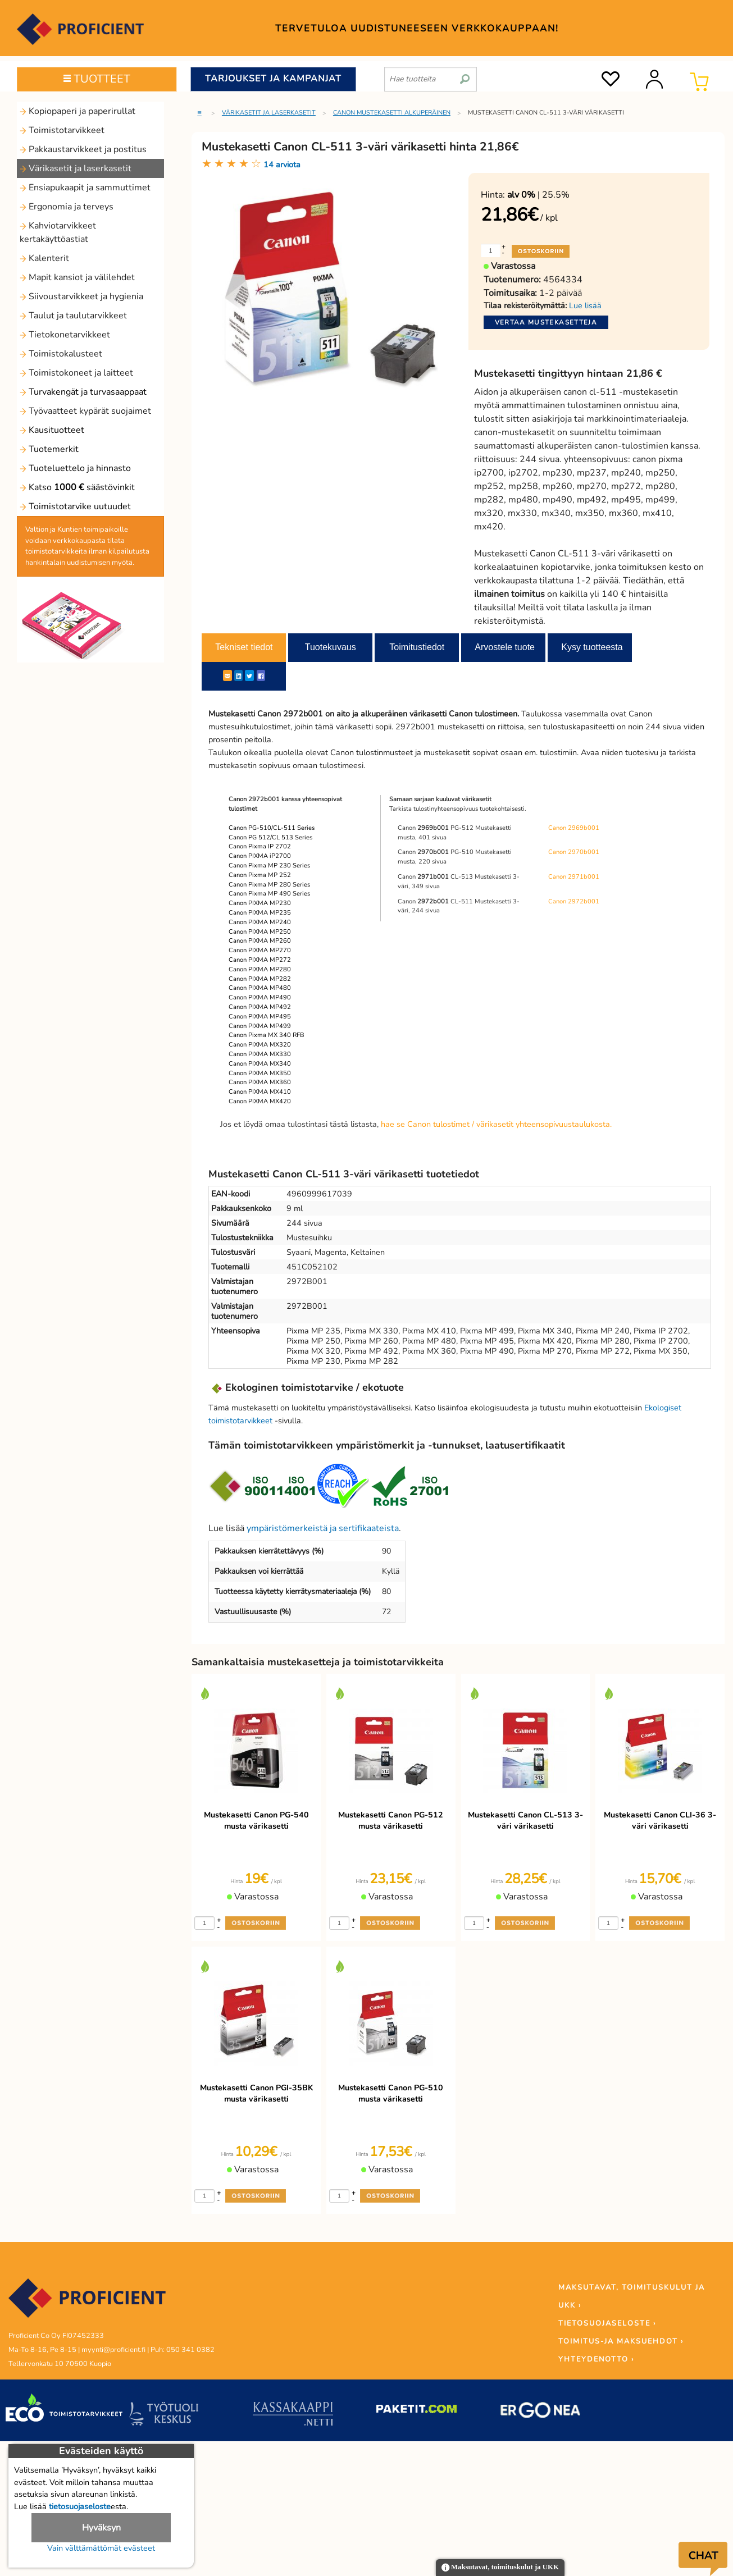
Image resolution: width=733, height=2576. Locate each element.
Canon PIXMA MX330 (260, 1054)
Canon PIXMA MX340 (260, 1063)
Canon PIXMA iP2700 (260, 856)
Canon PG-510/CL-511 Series (272, 828)
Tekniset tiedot (243, 647)
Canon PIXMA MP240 (260, 922)
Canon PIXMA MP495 (260, 1016)
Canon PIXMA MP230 (260, 903)
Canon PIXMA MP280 (260, 969)
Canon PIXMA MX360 (260, 1082)
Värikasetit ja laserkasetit (75, 168)
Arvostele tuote (505, 647)
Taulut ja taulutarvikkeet (73, 315)
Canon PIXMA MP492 (260, 1007)
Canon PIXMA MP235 (260, 912)
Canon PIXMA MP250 (260, 932)
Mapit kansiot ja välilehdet (77, 277)
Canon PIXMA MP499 (260, 1026)
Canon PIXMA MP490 (260, 997)
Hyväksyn (101, 2528)
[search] (465, 75)
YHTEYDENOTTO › (596, 2359)
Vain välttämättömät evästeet (101, 2548)
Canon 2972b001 (573, 901)
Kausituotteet (52, 430)
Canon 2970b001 (573, 852)
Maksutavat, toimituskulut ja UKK (500, 2568)
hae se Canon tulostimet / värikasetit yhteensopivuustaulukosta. (496, 1124)
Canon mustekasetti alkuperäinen (391, 112)
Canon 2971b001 (573, 877)
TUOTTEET (96, 78)
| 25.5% (538, 195)
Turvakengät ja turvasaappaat (83, 392)
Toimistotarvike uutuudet (75, 506)
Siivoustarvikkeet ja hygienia (81, 296)
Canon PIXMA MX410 (260, 1092)
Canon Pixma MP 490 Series (269, 893)
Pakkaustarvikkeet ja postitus (83, 149)
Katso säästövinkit (77, 487)
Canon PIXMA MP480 (260, 988)
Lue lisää (585, 305)
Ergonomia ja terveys (66, 206)
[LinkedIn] (238, 675)
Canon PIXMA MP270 (260, 950)
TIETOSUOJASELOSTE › (607, 2323)
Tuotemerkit (49, 449)
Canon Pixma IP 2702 (260, 846)
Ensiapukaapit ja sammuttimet (85, 187)
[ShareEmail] (227, 675)
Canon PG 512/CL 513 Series (270, 837)
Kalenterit (44, 258)
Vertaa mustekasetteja (546, 322)
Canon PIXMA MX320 (260, 1044)
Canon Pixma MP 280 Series (269, 884)
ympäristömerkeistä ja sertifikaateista (323, 1528)
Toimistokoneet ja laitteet (76, 373)
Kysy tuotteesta (591, 647)
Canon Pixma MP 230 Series (269, 865)
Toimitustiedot (416, 647)
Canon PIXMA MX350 (260, 1073)
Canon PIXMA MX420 (260, 1101)
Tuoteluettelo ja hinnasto (75, 468)
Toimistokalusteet (61, 354)
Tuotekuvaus (330, 647)
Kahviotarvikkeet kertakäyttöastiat (58, 232)
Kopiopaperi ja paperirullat (77, 111)
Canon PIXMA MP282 (260, 979)
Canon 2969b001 (573, 828)
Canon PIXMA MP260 (260, 941)
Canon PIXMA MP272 (260, 960)
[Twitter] (249, 675)
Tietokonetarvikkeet (65, 334)
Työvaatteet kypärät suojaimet (85, 411)
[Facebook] (261, 675)
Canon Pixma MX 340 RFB (266, 1035)
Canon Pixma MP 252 (260, 875)
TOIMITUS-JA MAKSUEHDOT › (621, 2341)
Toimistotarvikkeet (62, 130)
